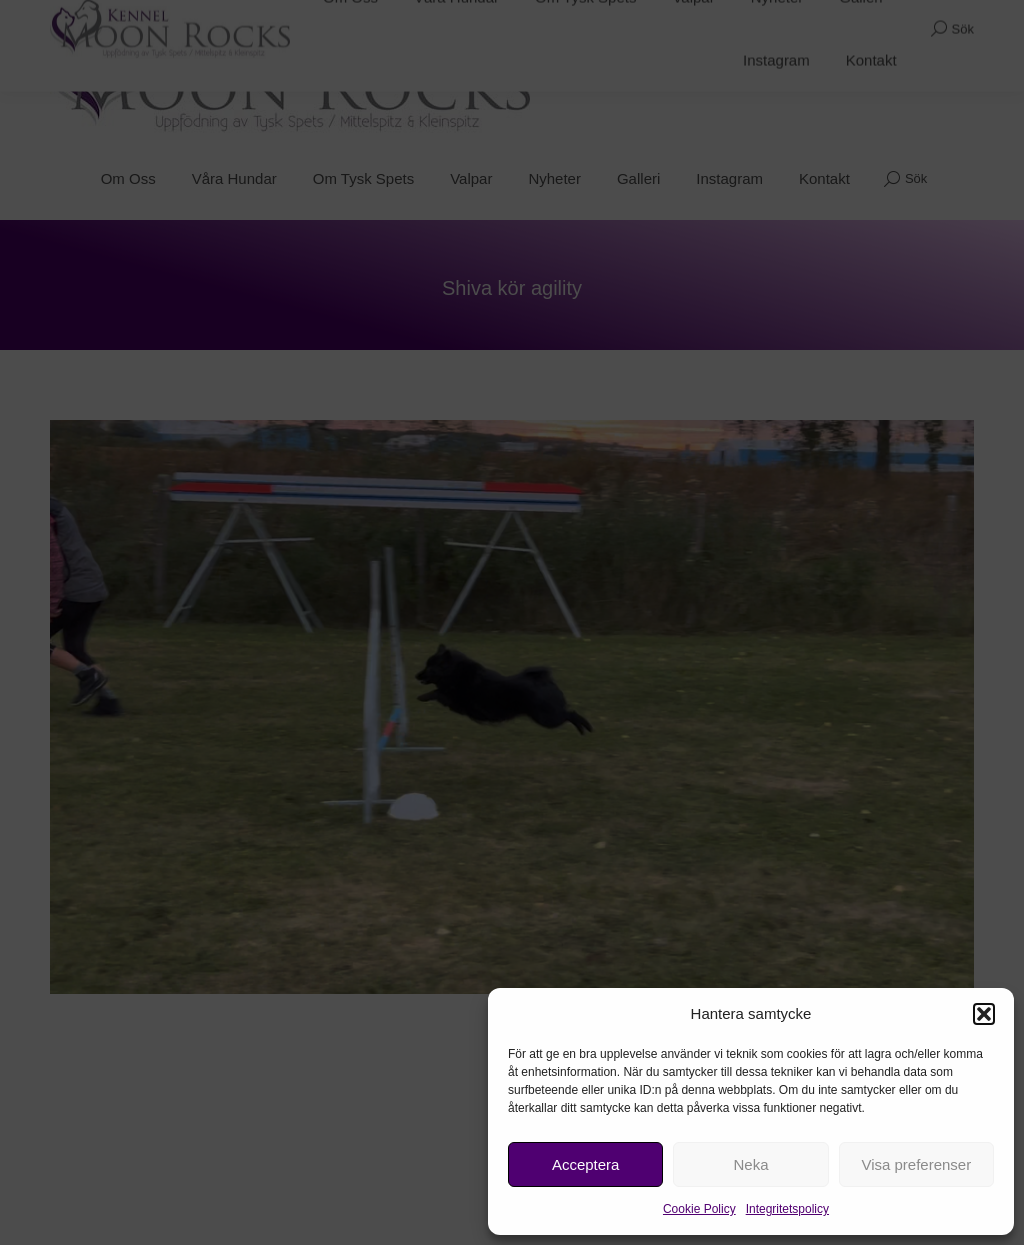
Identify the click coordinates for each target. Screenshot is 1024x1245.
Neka (750, 1164)
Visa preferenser (916, 1164)
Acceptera (586, 1164)
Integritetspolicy (787, 1209)
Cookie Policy (699, 1209)
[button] (984, 1014)
